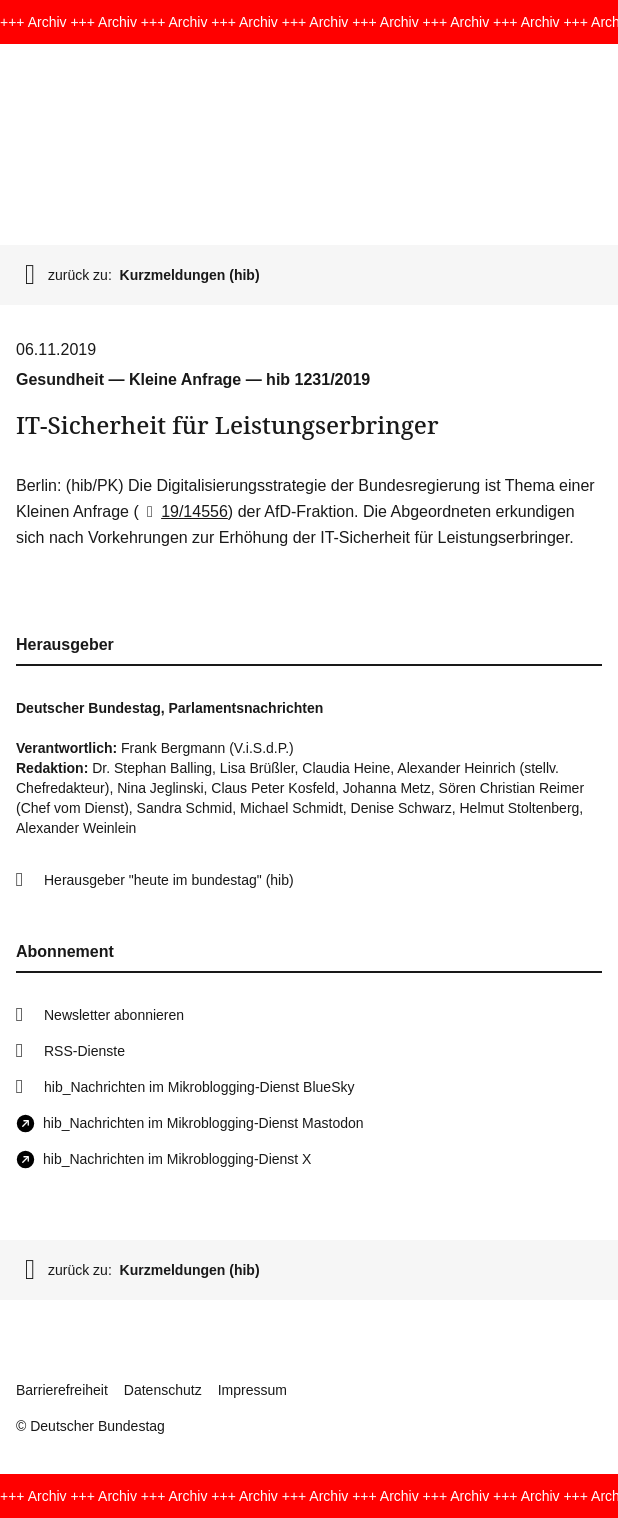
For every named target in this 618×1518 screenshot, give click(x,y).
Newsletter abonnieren (114, 1015)
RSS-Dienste (84, 1051)
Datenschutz (163, 1390)
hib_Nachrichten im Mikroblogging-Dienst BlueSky (199, 1087)
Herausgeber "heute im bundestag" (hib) (169, 880)
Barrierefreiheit (62, 1390)
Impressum (252, 1390)
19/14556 (183, 511)
